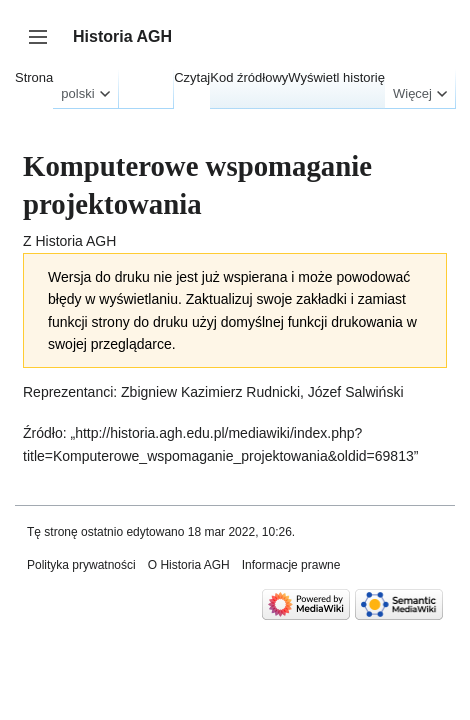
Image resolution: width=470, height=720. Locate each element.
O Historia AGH (189, 565)
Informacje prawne (291, 565)
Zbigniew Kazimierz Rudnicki (210, 392)
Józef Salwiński (356, 392)
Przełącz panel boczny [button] (44, 46)
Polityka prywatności (81, 565)
